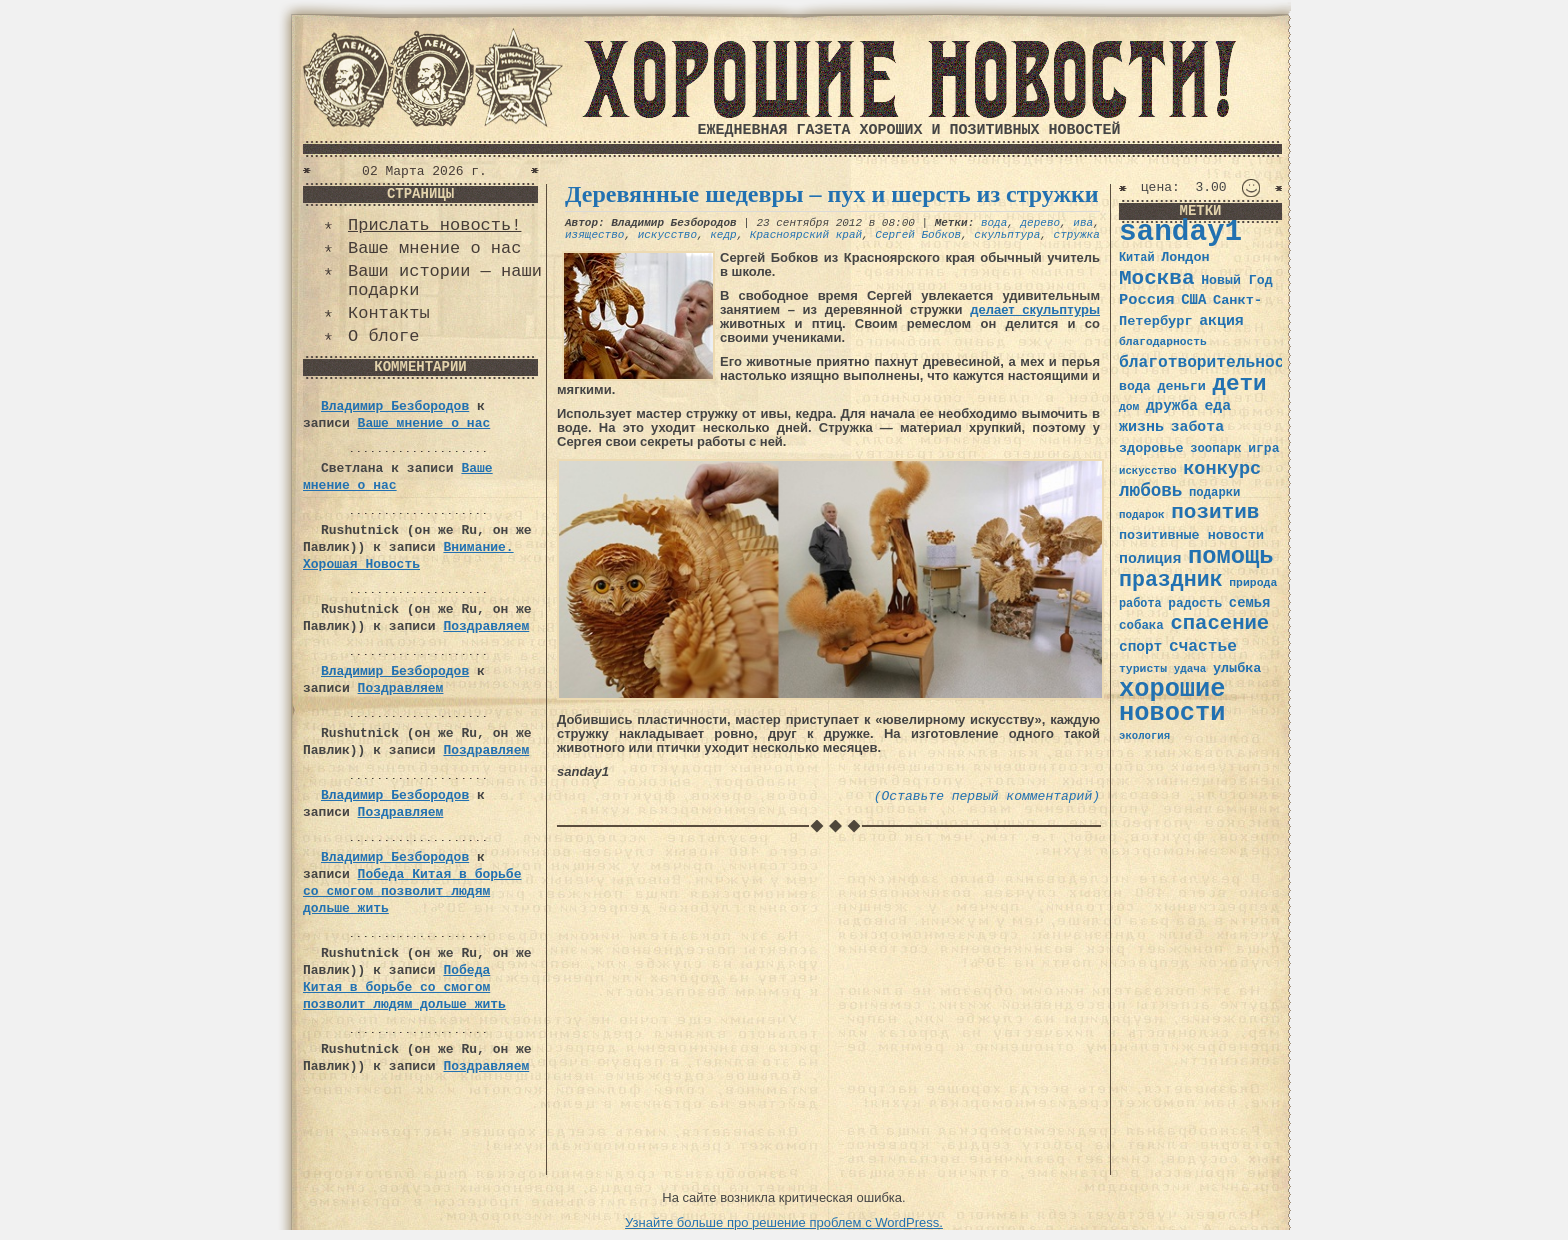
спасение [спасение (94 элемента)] (1219, 623)
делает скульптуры (1035, 309)
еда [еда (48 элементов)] (1217, 406)
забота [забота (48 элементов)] (1197, 427)
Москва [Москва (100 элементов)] (1157, 278)
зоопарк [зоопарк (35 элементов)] (1215, 449)
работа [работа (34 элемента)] (1140, 604)
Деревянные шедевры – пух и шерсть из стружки (832, 194)
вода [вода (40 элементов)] (1135, 386)
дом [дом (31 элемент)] (1129, 407)
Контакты (389, 313)
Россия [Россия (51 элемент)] (1147, 300)
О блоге (383, 336)
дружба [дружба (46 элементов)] (1172, 406)
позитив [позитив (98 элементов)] (1215, 512)
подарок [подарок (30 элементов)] (1142, 515)
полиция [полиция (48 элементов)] (1150, 559)
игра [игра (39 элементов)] (1263, 448)
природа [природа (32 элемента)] (1253, 582)
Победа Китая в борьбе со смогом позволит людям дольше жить (412, 891)
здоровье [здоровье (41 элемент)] (1151, 448)
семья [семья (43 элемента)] (1250, 603)
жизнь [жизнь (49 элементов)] (1141, 427)
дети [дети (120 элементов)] (1239, 384)
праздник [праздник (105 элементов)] (1171, 580)
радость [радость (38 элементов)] (1195, 603)
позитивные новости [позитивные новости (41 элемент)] (1191, 535)
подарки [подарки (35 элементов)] (1214, 493)
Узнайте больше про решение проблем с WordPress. (784, 1222)
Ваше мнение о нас (434, 248)
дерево (1041, 223)
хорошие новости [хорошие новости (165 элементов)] (1172, 701)
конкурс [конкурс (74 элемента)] (1222, 469)
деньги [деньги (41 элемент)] (1181, 386)
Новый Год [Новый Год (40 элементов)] (1236, 280)
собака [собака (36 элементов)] (1141, 626)
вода (994, 223)
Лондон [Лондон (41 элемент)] (1185, 257)
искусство (667, 235)
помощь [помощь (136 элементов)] (1231, 556)
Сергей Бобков (918, 235)
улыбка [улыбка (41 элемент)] (1237, 668)
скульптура (1007, 235)
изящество (594, 235)
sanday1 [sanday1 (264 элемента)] (1180, 232)
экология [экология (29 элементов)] (1144, 736)
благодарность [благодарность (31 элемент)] (1163, 342)
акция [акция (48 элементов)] (1221, 321)
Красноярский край (806, 235)
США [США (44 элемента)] (1193, 300)
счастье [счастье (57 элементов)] (1203, 646)
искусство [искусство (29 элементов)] (1148, 471)
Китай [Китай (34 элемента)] (1137, 258)
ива (1083, 223)
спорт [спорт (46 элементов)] (1140, 647)
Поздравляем (486, 626)
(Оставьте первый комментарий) (987, 796)
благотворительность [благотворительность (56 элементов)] (1211, 362)
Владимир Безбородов (395, 406)
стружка (1077, 235)
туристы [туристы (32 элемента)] (1143, 668)
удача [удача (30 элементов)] (1190, 669)
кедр (723, 235)
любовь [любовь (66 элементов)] (1150, 491)
